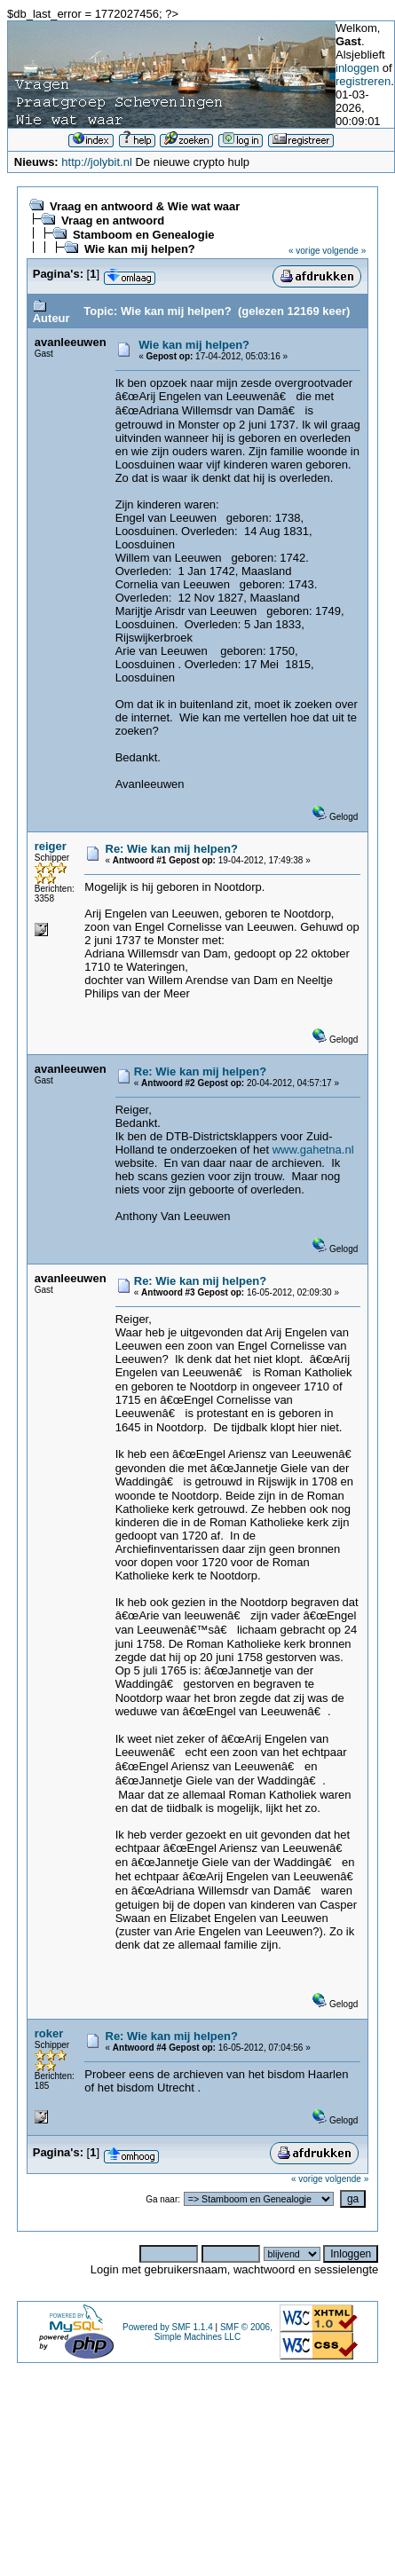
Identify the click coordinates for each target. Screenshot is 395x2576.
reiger (51, 846)
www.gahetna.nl (313, 1149)
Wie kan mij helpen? (139, 249)
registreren (363, 81)
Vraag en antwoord (112, 220)
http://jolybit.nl (96, 162)
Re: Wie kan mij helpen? (172, 848)
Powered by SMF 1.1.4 (167, 2327)
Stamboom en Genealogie (144, 234)
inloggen (357, 68)
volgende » (344, 251)
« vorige (304, 251)
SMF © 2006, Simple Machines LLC (213, 2332)
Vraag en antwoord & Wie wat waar (145, 206)
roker (49, 2033)
